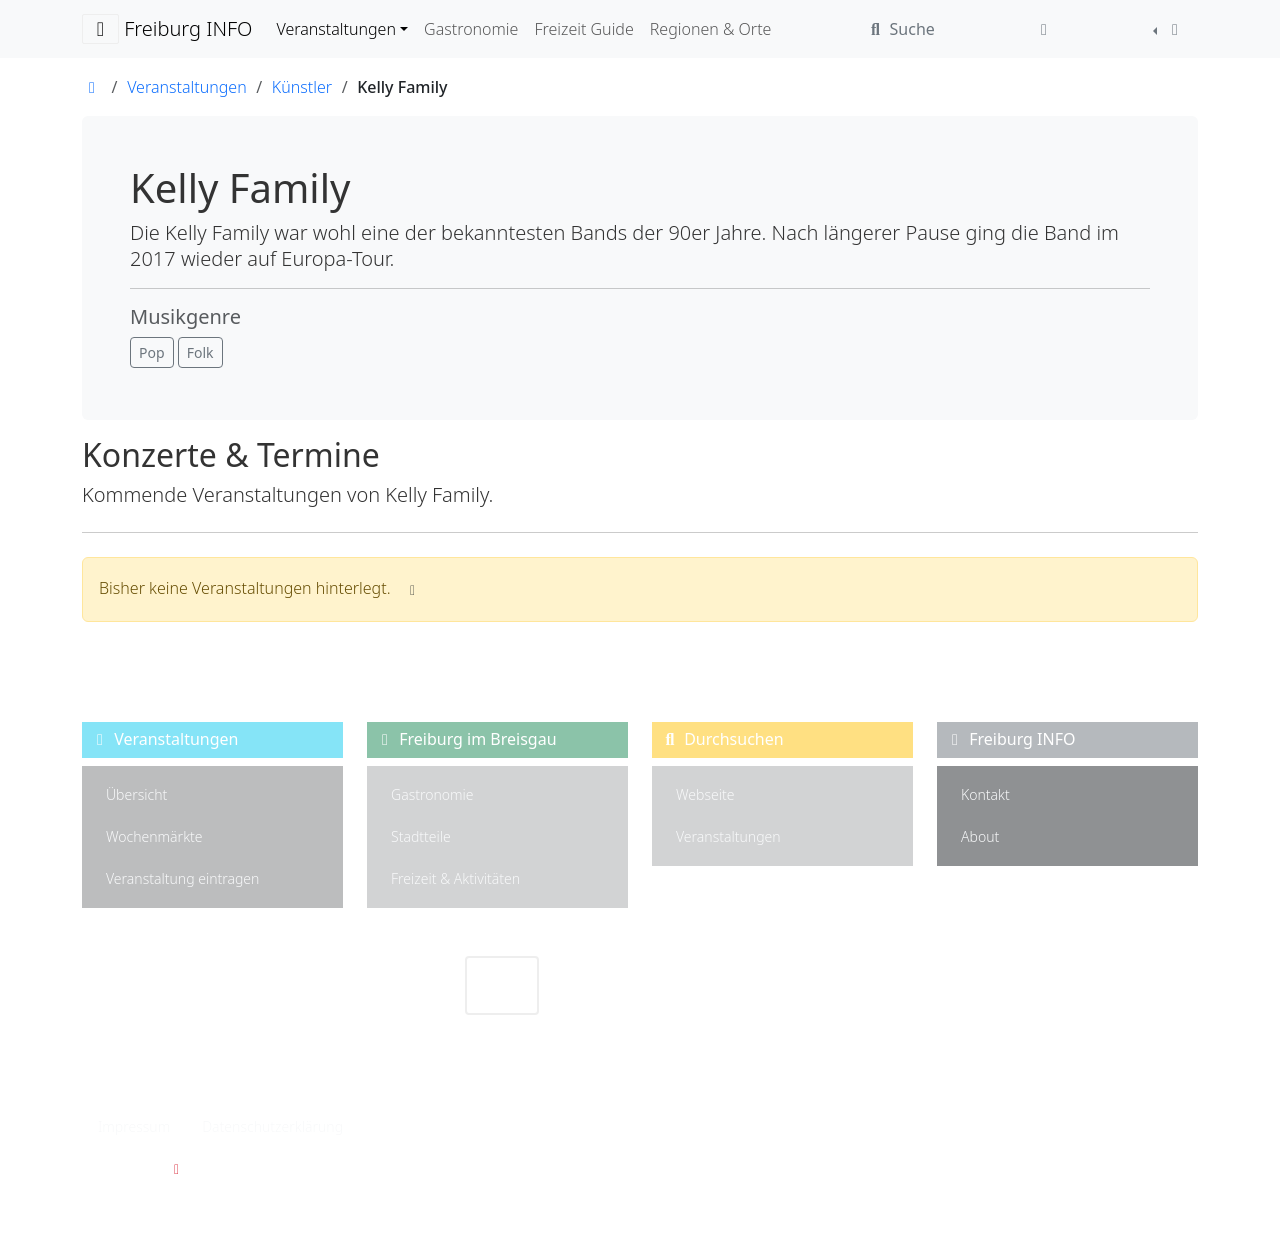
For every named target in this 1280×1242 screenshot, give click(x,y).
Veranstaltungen (728, 836)
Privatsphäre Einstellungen (459, 1126)
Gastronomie (432, 794)
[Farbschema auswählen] (1169, 29)
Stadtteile (421, 836)
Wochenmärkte (154, 836)
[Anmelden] (1044, 29)
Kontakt (985, 794)
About (980, 836)
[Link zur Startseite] (92, 87)
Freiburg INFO (167, 29)
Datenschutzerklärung (272, 1126)
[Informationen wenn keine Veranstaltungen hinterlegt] (413, 589)
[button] (152, 352)
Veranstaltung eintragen (182, 878)
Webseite (705, 794)
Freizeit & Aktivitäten (455, 878)
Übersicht (136, 794)
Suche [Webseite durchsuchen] (899, 29)
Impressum (134, 1126)
